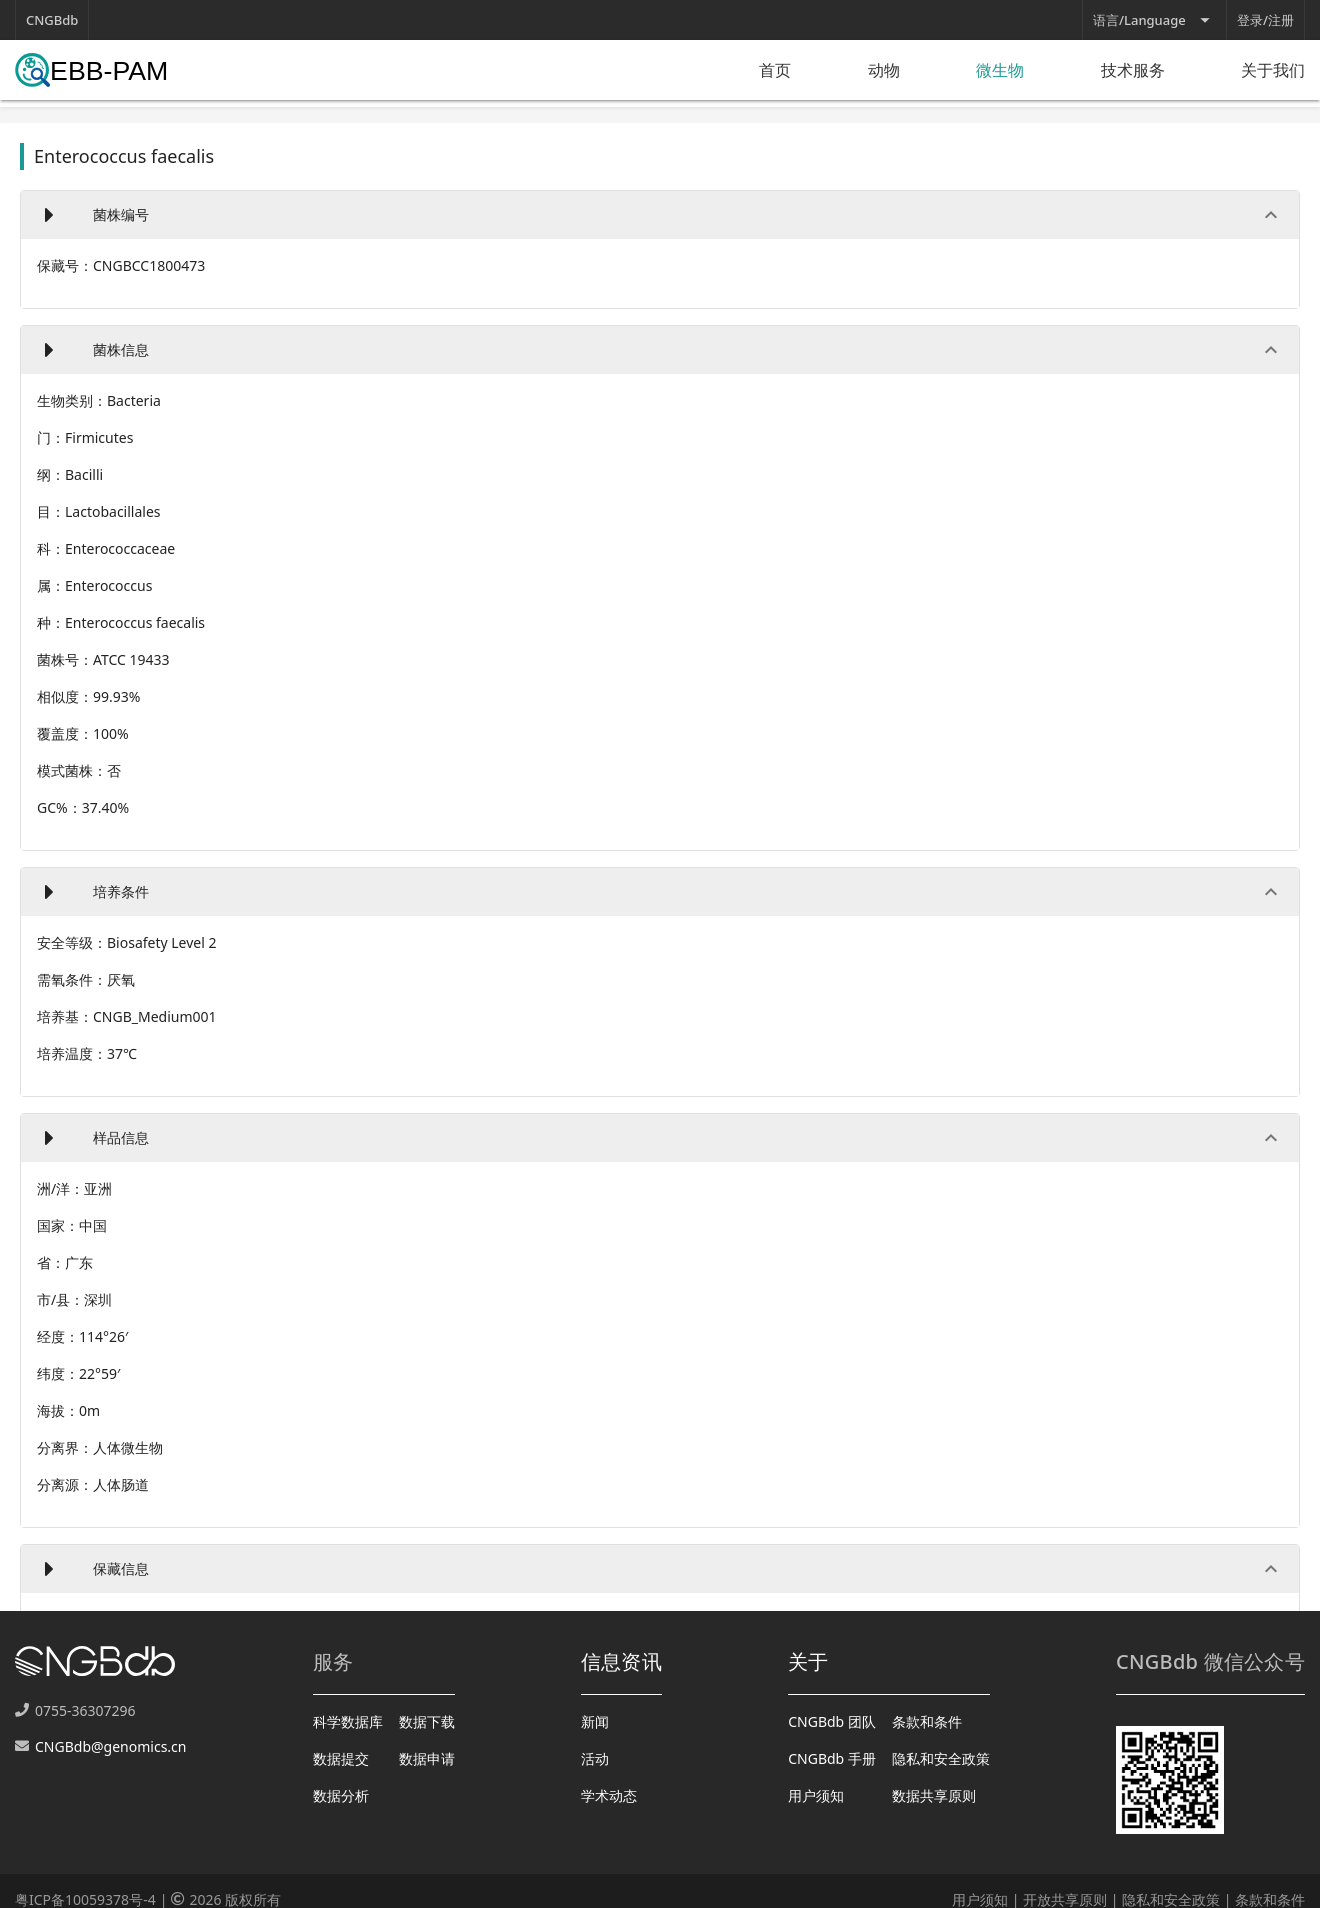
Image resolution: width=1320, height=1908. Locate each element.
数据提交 (341, 1758)
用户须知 (816, 1795)
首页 (775, 70)
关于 (808, 1661)
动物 (884, 70)
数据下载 (427, 1721)
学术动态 (609, 1795)
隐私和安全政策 (941, 1758)
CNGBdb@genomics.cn (110, 1746)
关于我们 (1273, 70)
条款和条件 (927, 1721)
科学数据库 (348, 1721)
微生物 (1000, 70)
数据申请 (427, 1758)
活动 (595, 1758)
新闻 (595, 1721)
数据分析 (341, 1795)
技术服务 (1133, 70)
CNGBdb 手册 (832, 1758)
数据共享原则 (934, 1795)
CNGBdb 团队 (832, 1721)
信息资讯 (621, 1661)
